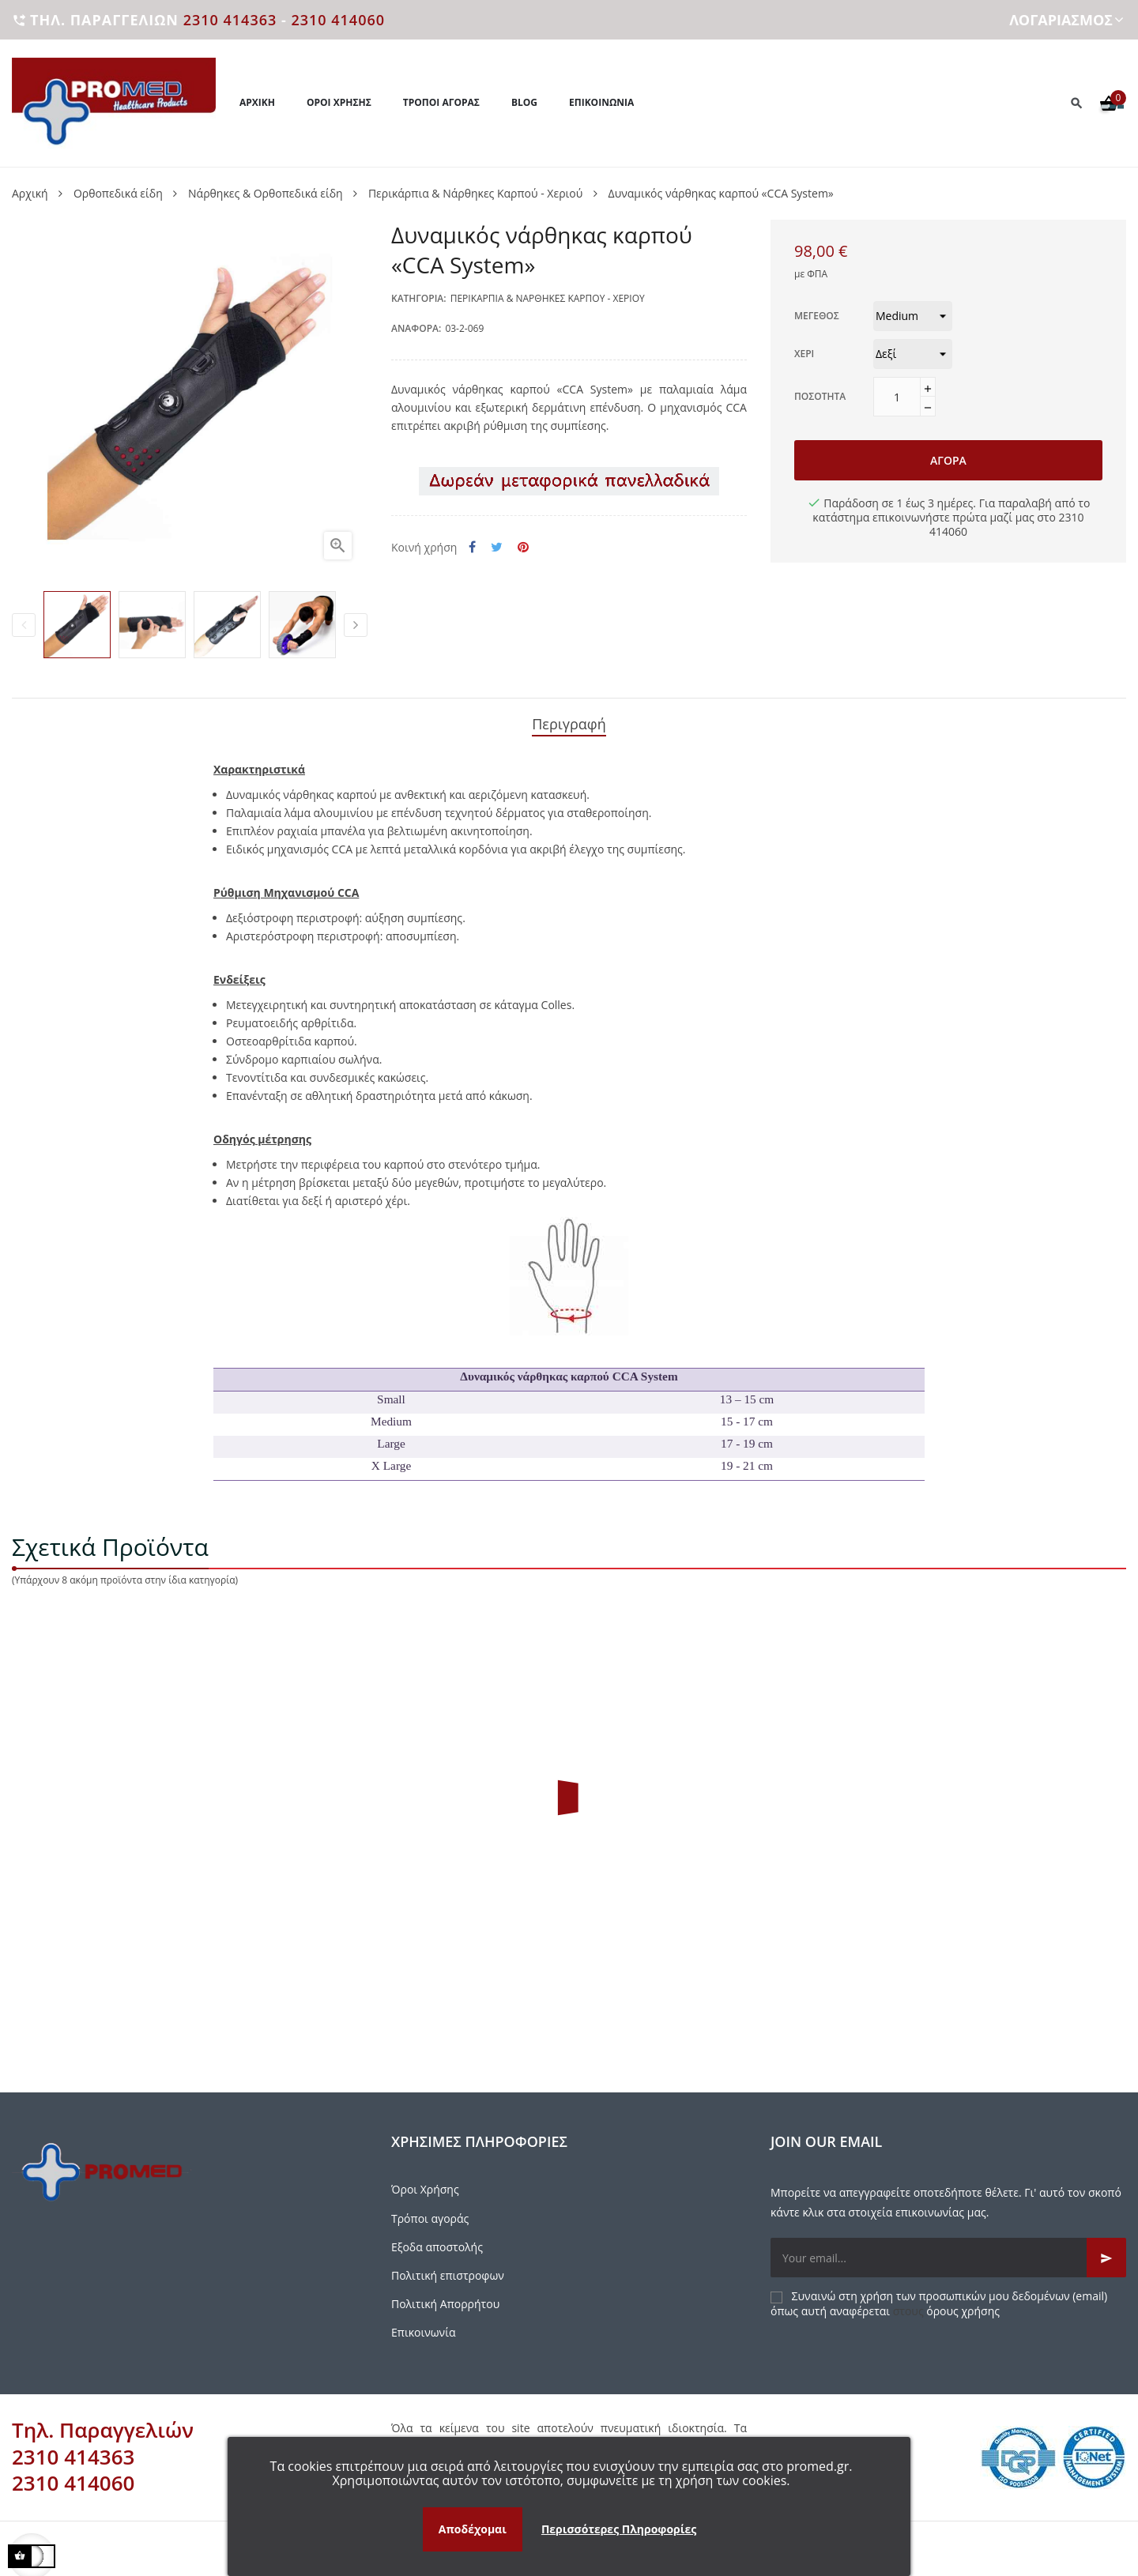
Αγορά (948, 460)
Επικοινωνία (423, 2325)
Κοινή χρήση (472, 547)
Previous (24, 625)
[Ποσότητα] (897, 396)
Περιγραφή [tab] (569, 719)
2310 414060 (338, 19)
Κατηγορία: (419, 298)
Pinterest (523, 547)
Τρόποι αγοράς (430, 2210)
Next (355, 625)
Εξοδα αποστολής (437, 2239)
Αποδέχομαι (473, 2528)
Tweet (497, 547)
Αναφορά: (416, 328)
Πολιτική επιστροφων (447, 2268)
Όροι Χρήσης (425, 2182)
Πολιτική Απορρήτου (445, 2296)
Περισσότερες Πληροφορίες (618, 2528)
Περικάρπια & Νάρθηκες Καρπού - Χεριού (547, 298)
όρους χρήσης (963, 2302)
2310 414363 (230, 19)
